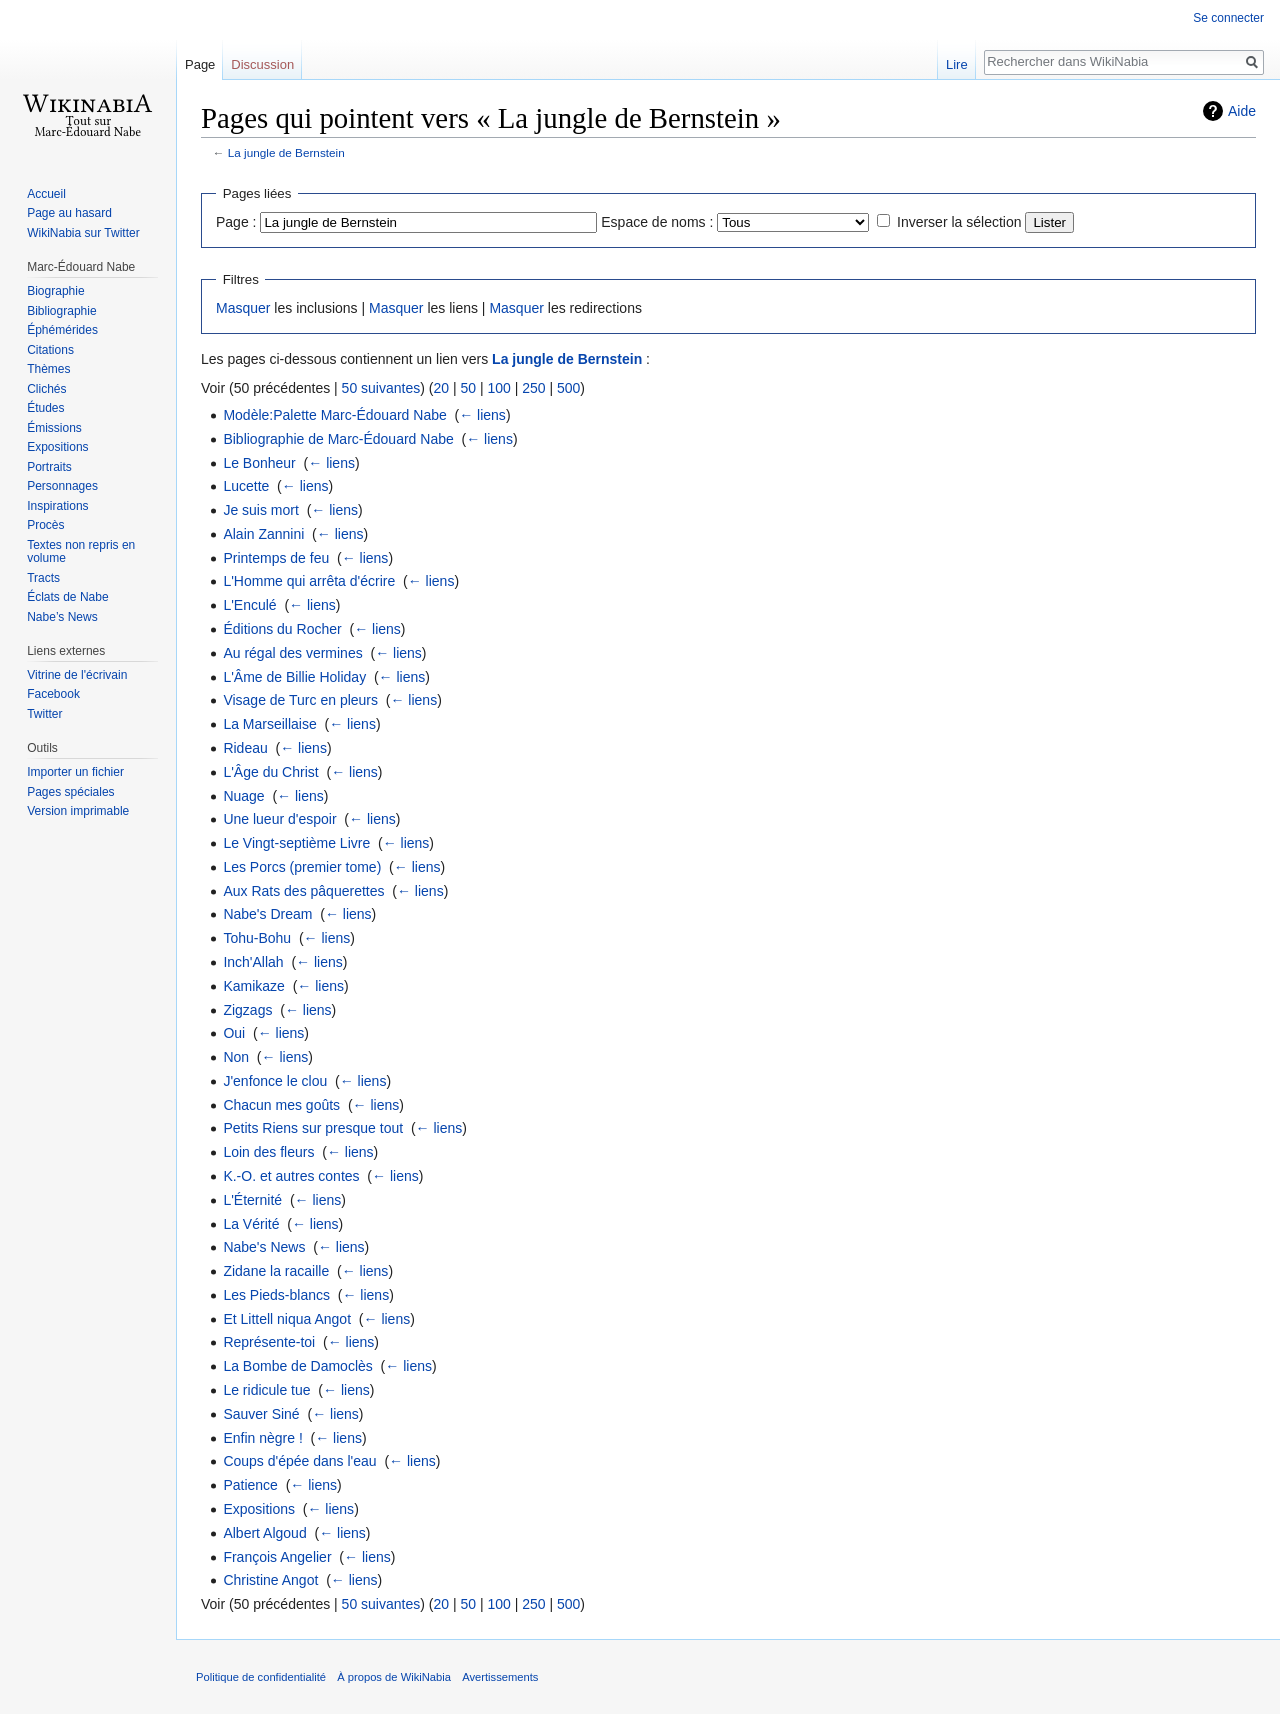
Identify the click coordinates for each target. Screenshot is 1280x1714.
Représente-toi (269, 1342)
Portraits (49, 467)
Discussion (262, 64)
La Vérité (251, 1224)
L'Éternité (252, 1200)
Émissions (54, 428)
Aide (1242, 111)
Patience (250, 1485)
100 (498, 388)
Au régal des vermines (292, 653)
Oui (234, 1033)
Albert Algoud (264, 1533)
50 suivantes (381, 388)
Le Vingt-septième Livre (296, 843)
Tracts (43, 578)
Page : (236, 222)
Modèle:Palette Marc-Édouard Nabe (334, 415)
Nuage (243, 796)
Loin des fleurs (268, 1152)
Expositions (259, 1509)
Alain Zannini (263, 534)
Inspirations (57, 506)
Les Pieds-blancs (276, 1295)
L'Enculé (249, 605)
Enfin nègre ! (262, 1438)
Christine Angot (270, 1580)
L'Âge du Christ (270, 772)
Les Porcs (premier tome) (302, 867)
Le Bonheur (259, 463)
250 (533, 388)
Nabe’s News (62, 617)
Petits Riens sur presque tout (313, 1128)
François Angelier (277, 1557)
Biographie (55, 291)
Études (45, 408)
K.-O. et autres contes (291, 1176)
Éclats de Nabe (67, 597)
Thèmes (48, 369)
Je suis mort (260, 510)
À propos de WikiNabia (394, 1677)
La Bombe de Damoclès (297, 1366)
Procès (45, 525)
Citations (50, 350)
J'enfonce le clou (275, 1081)
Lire (957, 64)
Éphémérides (62, 330)
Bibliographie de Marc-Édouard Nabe (338, 439)
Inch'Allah (253, 962)
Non (236, 1057)
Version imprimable (78, 811)
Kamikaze (253, 986)
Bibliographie (61, 311)
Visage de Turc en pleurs (300, 700)
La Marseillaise (269, 724)
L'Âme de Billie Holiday (294, 677)
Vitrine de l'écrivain (77, 675)
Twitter (44, 714)
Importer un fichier (75, 772)
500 (568, 388)
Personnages (62, 486)
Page (200, 64)
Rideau (245, 748)
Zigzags (247, 1010)
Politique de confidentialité (261, 1677)
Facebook (53, 694)
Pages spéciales (70, 792)
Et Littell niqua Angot (287, 1319)
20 (441, 388)
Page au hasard (69, 213)
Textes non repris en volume (81, 552)
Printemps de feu (276, 558)
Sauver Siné (261, 1414)
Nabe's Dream (267, 914)
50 (468, 388)
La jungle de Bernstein (286, 152)
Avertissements (500, 1677)
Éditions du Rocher (282, 629)
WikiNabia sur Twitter (83, 233)
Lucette (246, 486)
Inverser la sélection (959, 222)
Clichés (46, 389)
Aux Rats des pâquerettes (303, 891)
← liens (482, 415)
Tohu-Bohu (257, 938)
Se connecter (1228, 18)
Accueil (46, 194)
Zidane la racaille (276, 1271)
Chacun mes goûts (281, 1105)
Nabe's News (264, 1247)
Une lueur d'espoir (279, 819)
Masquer (243, 308)
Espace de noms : (657, 222)
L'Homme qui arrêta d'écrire (309, 581)
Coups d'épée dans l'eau (299, 1461)
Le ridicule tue (266, 1390)
